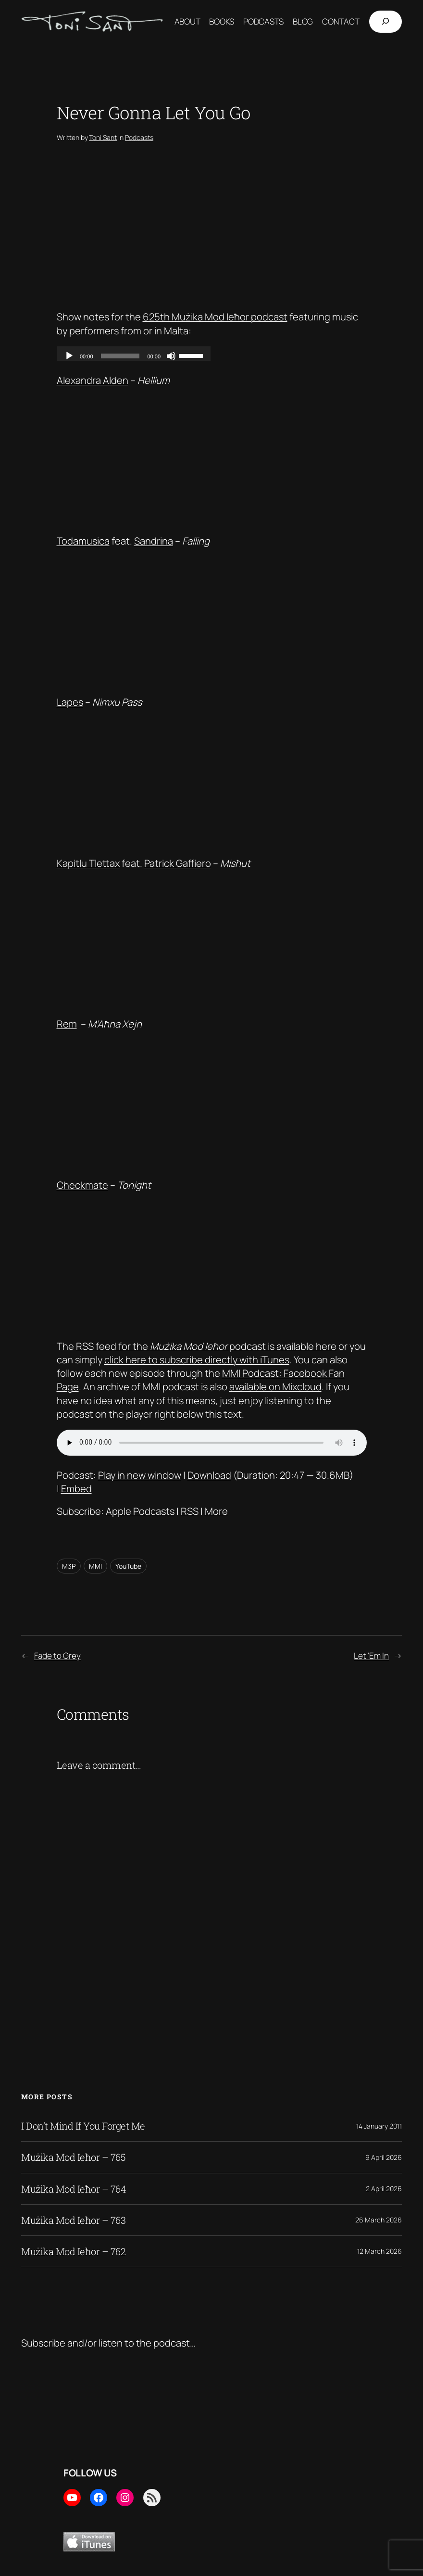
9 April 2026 (383, 2157)
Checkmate (82, 1185)
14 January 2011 (379, 2126)
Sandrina (153, 540)
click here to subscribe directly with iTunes (196, 1359)
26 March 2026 (378, 2219)
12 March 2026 (379, 2251)
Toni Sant (103, 137)
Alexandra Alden (92, 380)
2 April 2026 (384, 2188)
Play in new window (139, 1475)
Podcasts (139, 137)
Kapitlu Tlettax (88, 863)
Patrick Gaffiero (177, 863)
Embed (76, 1488)
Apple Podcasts (140, 1511)
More (216, 1511)
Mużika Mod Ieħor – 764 (73, 2189)
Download (209, 1475)
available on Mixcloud (275, 1386)
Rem (67, 1023)
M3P (68, 1566)
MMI (95, 1566)
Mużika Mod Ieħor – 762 (73, 2251)
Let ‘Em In (371, 1655)
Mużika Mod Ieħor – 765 (73, 2157)
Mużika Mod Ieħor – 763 (73, 2220)
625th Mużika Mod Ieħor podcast (215, 316)
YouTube (128, 1566)
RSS (190, 1511)
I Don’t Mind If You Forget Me (83, 2126)
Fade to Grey (57, 1655)
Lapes (70, 702)
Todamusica (83, 540)
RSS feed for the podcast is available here (206, 1346)
